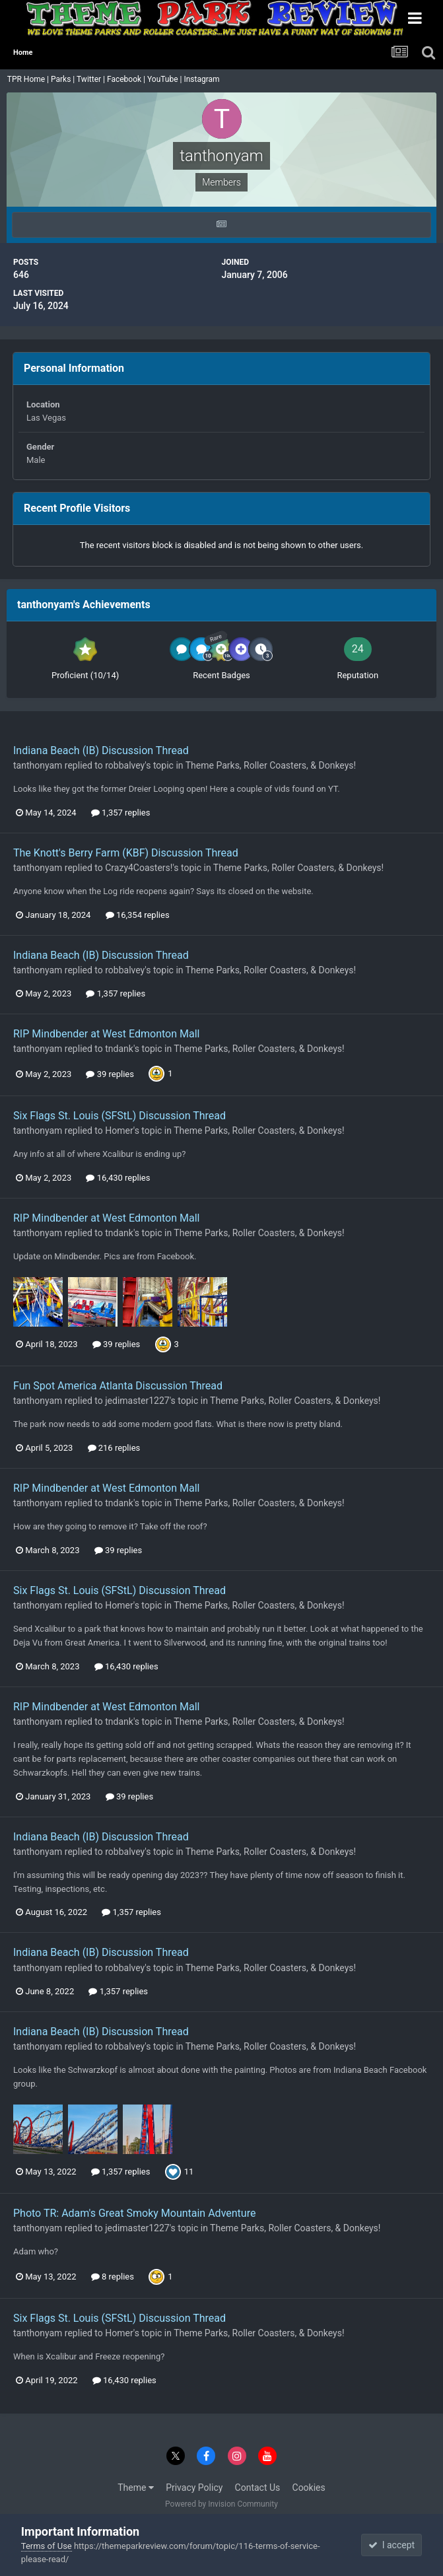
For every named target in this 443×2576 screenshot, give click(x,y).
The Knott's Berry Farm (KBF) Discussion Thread (125, 853)
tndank (119, 1048)
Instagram (202, 79)
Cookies (308, 2487)
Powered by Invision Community (221, 2504)
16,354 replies (138, 915)
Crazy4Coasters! (138, 867)
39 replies (109, 1074)
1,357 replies (121, 813)
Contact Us (258, 2487)
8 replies (112, 2276)
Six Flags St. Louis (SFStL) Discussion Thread (119, 1115)
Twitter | (92, 79)
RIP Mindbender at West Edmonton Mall (106, 1033)
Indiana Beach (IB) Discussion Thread (101, 750)
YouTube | (165, 79)
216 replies (114, 1448)
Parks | (64, 79)
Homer (119, 1130)
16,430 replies (118, 1178)
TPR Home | (27, 79)
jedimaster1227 (137, 1400)
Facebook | (127, 79)
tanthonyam (37, 765)
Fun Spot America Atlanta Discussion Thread (117, 1385)
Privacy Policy (194, 2487)
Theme (136, 2487)
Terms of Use (46, 2546)
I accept (391, 2545)
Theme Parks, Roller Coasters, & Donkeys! (271, 765)
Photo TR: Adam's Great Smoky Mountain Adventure (134, 2213)
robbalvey (125, 765)
